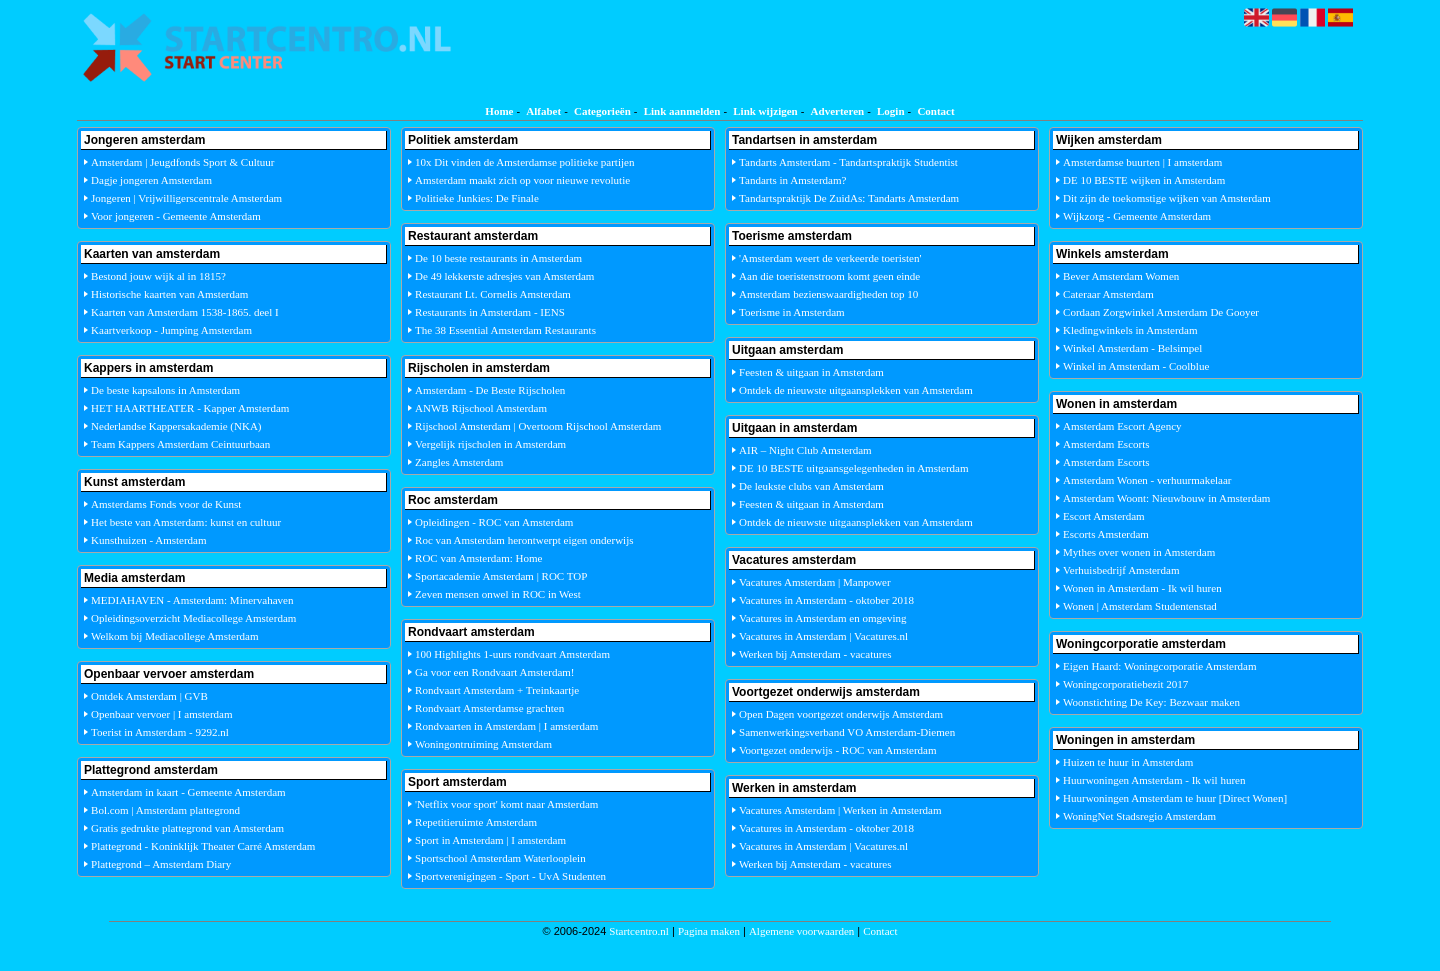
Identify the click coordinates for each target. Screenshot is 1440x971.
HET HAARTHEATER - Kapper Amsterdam (190, 408)
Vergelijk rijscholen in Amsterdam (490, 444)
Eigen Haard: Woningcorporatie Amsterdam (1160, 666)
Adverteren (838, 111)
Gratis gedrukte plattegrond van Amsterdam (187, 828)
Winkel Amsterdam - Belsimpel (1132, 348)
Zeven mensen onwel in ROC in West (498, 594)
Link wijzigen (765, 111)
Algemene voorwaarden (801, 931)
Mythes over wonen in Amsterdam (1139, 552)
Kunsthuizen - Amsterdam (148, 540)
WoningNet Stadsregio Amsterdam (1139, 816)
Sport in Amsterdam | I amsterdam (490, 840)
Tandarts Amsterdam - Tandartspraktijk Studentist (848, 162)
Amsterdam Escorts (1106, 444)
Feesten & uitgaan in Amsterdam (811, 372)
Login (891, 111)
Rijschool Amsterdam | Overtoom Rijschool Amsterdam (538, 426)
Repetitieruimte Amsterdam (476, 822)
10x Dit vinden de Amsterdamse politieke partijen (524, 162)
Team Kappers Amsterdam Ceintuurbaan (180, 444)
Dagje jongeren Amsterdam (151, 180)
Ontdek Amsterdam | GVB (149, 696)
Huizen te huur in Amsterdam (1128, 762)
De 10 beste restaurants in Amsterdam (498, 258)
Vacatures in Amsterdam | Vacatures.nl (823, 636)
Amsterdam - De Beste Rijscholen (490, 390)
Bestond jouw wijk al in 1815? (158, 276)
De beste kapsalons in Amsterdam (165, 390)
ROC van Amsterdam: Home (478, 558)
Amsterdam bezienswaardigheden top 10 (828, 294)
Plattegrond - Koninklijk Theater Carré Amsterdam (203, 846)
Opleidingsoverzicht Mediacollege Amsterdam (193, 618)
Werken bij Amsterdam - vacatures (815, 654)
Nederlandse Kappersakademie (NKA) (176, 426)
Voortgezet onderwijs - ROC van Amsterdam (837, 750)
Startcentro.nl (639, 931)
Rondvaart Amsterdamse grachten (489, 708)
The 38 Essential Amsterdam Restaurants (505, 330)
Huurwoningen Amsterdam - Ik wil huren (1154, 780)
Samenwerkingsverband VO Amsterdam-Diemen (847, 732)
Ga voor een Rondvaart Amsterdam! (494, 672)
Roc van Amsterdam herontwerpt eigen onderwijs (524, 540)
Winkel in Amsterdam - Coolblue (1136, 366)
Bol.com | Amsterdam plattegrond (165, 810)
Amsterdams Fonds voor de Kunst (166, 504)
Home (499, 111)
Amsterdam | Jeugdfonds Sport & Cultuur (182, 162)
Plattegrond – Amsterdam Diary (161, 864)
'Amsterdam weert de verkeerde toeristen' (830, 258)
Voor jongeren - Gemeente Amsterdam (176, 216)
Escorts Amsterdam (1106, 534)
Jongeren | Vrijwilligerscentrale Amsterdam (186, 198)
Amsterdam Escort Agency (1122, 426)
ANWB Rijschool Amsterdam (481, 408)
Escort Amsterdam (1104, 516)
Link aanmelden (682, 111)
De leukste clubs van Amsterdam (811, 486)
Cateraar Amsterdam (1108, 294)
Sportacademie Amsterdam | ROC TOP (501, 576)
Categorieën (602, 111)
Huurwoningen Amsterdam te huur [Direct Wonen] (1175, 798)
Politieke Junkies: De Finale (477, 198)
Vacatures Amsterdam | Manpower (815, 582)
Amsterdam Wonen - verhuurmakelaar (1147, 480)
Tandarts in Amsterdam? (792, 180)
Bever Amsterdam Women (1121, 276)
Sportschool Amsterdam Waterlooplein (500, 858)
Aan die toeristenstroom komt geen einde (829, 276)
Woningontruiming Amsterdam (483, 744)
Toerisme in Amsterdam (792, 312)
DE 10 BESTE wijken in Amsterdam (1144, 180)
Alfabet (543, 111)
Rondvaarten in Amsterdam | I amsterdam (506, 726)
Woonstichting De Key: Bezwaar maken (1151, 702)
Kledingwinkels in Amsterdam (1130, 330)
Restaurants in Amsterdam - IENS (490, 312)
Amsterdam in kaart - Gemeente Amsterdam (188, 792)
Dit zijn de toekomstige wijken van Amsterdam (1167, 198)
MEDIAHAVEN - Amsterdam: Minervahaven (192, 600)
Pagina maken (709, 931)
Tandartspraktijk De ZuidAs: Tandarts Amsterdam (849, 198)
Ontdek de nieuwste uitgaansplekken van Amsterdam (856, 390)
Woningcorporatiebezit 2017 (1125, 684)
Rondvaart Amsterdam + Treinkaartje (497, 690)
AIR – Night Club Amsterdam (805, 450)
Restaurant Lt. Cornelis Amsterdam (493, 294)
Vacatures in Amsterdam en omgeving (822, 618)
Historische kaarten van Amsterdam (169, 294)
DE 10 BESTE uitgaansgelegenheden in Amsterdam (853, 468)
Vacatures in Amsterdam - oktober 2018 (826, 600)
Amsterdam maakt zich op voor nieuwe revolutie (522, 180)
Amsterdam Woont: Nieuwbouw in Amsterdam (1166, 498)
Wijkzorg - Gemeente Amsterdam (1137, 216)
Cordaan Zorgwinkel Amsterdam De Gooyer (1161, 312)
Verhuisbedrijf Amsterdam (1121, 570)
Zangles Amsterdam (459, 462)
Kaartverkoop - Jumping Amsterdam (171, 330)
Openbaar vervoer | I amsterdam (161, 714)
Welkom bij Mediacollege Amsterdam (174, 636)
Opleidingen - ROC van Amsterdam (494, 522)
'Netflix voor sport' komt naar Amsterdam (506, 804)
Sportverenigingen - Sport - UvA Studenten (510, 876)
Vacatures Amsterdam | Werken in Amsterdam (840, 810)
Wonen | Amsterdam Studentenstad (1140, 606)
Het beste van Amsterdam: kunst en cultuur (186, 522)
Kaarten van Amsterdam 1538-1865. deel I (185, 312)
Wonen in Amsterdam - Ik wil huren (1142, 588)
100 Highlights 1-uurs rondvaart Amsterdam (512, 654)
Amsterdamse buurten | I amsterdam (1142, 162)
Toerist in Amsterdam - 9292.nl (160, 732)
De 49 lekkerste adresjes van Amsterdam (504, 276)
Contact (935, 111)
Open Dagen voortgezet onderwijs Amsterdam (841, 714)
